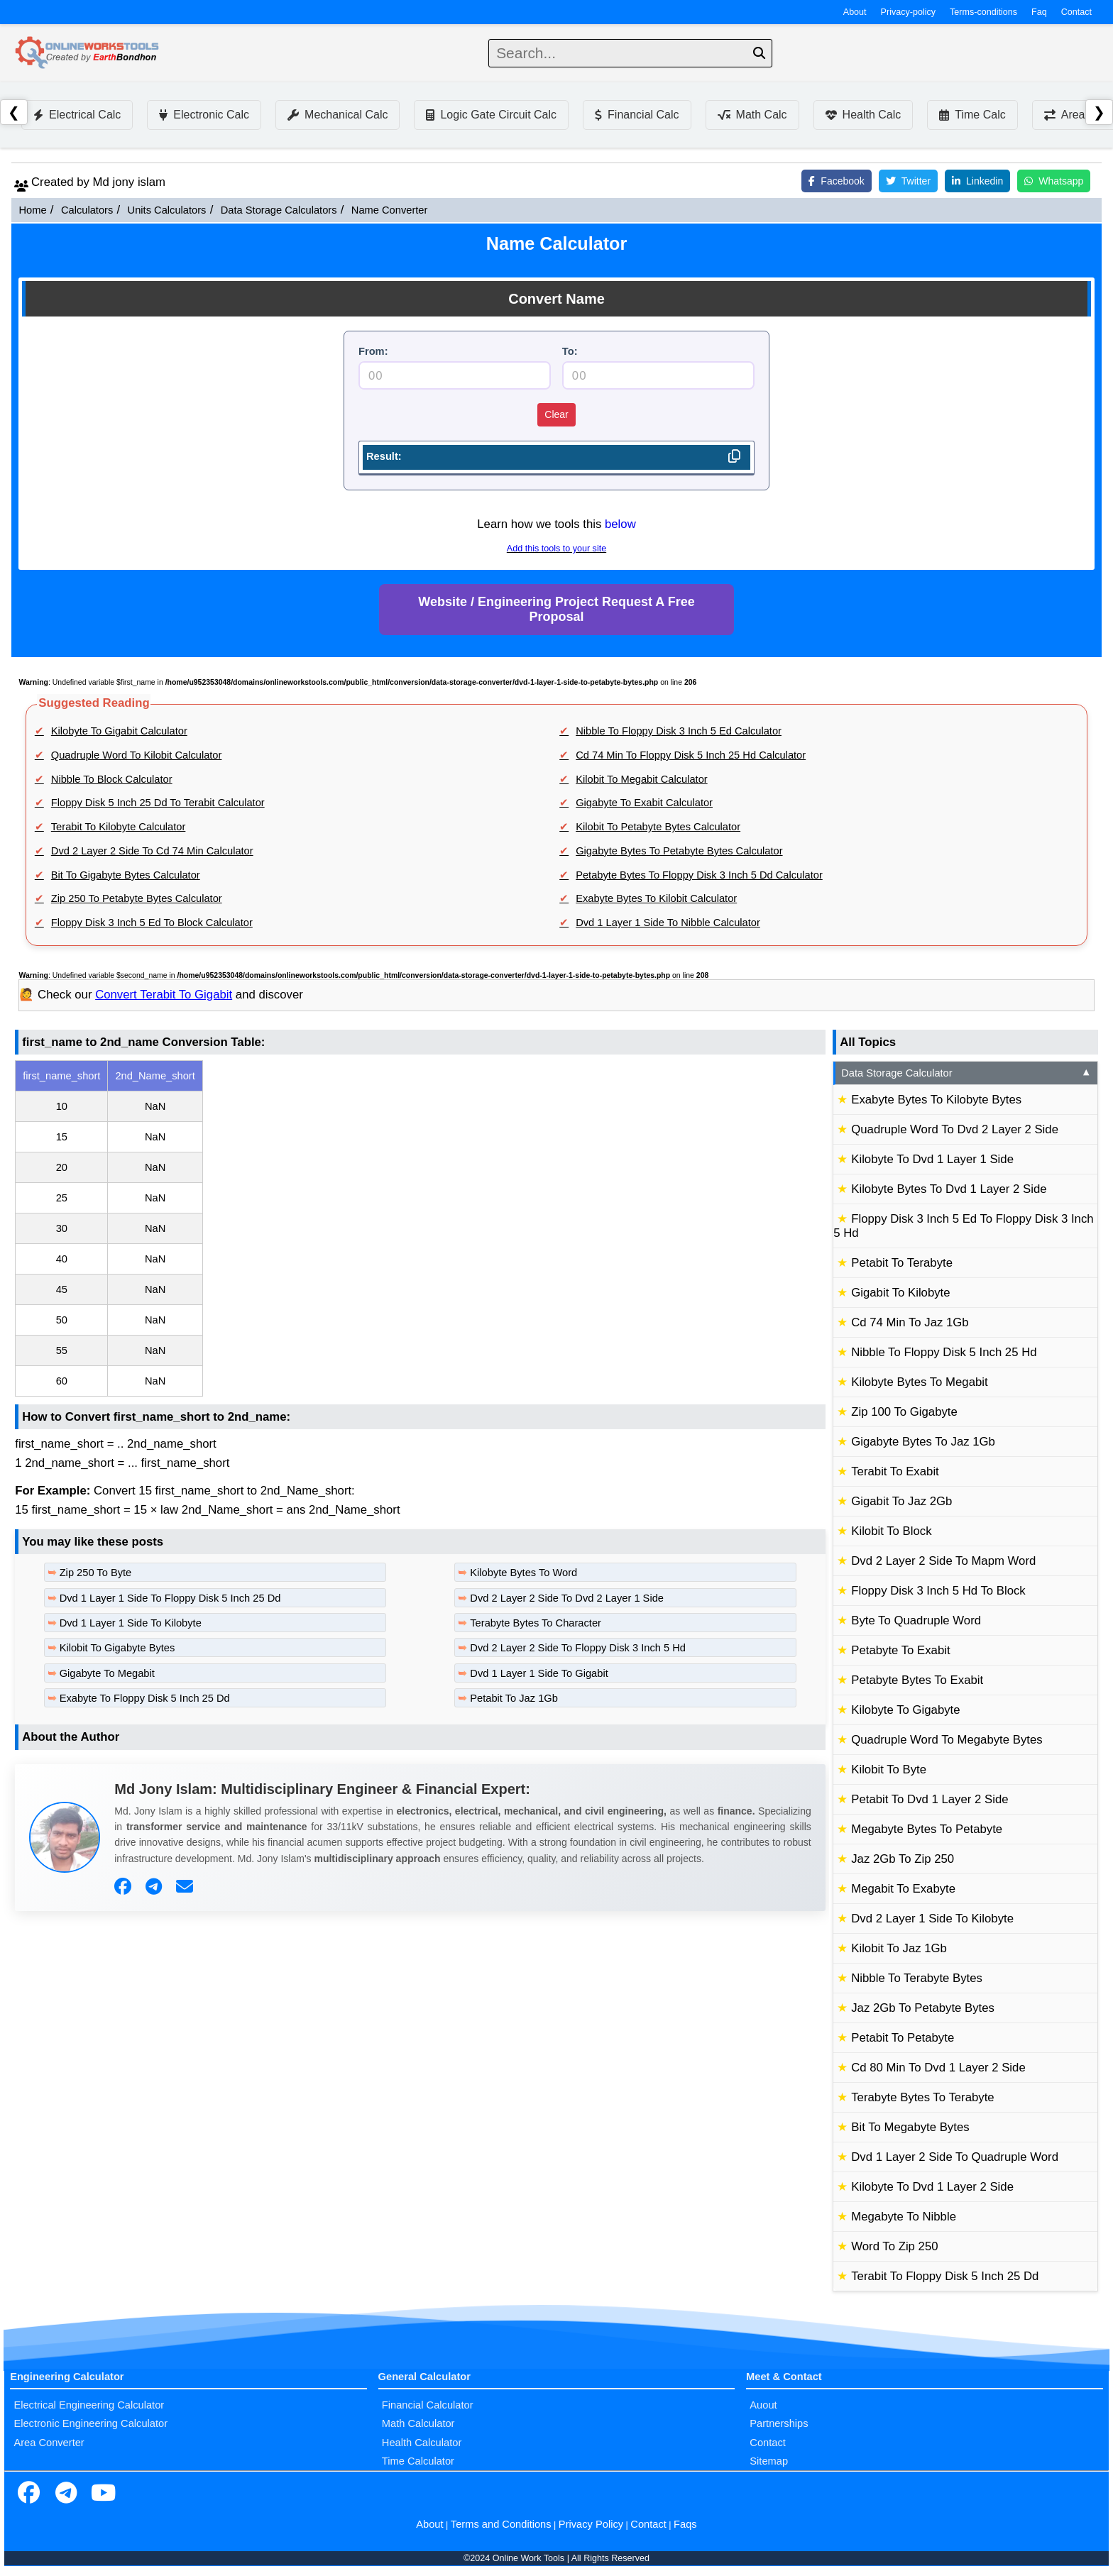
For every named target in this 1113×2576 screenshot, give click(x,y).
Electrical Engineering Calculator (88, 2405)
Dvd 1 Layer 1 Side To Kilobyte (131, 1623)
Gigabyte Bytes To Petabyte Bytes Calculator (679, 851)
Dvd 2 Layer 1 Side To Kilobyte (932, 1918)
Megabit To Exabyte (903, 1888)
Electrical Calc (77, 115)
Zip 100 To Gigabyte (904, 1412)
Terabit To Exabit (895, 1471)
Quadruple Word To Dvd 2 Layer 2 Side (954, 1129)
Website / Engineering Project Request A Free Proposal (556, 609)
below (620, 524)
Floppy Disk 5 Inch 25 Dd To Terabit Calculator (158, 802)
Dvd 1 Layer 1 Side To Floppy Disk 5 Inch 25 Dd (170, 1598)
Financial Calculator (427, 2405)
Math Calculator (418, 2423)
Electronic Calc (204, 115)
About (855, 12)
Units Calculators (167, 210)
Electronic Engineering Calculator (90, 2423)
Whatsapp (1053, 181)
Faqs (685, 2524)
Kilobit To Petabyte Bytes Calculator (658, 826)
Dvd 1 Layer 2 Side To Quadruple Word (954, 2157)
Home (32, 210)
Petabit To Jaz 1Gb (514, 1698)
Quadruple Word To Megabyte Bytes (946, 1739)
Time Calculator (418, 2461)
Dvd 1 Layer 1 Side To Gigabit (539, 1673)
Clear (556, 414)
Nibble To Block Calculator (111, 779)
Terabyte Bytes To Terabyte (922, 2097)
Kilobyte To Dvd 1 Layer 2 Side (932, 2187)
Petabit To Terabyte (902, 1263)
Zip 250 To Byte (96, 1572)
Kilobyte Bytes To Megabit (919, 1382)
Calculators (87, 210)
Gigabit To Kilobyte (900, 1292)
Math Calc (752, 115)
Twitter (908, 181)
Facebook (836, 181)
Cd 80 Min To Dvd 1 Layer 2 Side (938, 2067)
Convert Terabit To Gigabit (163, 994)
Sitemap (769, 2461)
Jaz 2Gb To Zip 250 (902, 1859)
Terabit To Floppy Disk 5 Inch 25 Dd (944, 2276)
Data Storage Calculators (279, 210)
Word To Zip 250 (894, 2246)
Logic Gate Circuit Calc (491, 115)
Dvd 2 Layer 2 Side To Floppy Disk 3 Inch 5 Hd (578, 1647)
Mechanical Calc (337, 115)
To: (570, 351)
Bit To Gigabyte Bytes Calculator (125, 875)
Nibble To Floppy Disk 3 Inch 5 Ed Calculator (679, 731)
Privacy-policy (908, 12)
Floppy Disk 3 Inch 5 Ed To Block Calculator (152, 922)
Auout (763, 2405)
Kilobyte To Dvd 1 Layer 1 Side (932, 1159)
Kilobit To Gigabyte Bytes (117, 1647)
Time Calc (972, 115)
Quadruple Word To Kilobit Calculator (136, 755)
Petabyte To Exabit (900, 1650)
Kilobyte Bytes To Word (523, 1572)
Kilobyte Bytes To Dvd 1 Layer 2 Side (948, 1189)
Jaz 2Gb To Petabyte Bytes (922, 2008)
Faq (1039, 12)
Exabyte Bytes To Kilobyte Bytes (936, 1099)
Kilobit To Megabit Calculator (641, 779)
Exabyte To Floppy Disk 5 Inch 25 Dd (145, 1698)
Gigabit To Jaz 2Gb (901, 1501)
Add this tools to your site (556, 549)
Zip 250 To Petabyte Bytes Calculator (136, 898)
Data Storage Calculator (966, 1073)
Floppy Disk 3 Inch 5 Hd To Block (938, 1590)
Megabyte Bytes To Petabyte (926, 1829)
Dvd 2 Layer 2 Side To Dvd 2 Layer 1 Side (567, 1598)
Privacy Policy (591, 2524)
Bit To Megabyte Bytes (910, 2127)
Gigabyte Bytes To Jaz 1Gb (923, 1441)
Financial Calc (637, 115)
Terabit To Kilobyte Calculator (118, 826)
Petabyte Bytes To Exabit (917, 1680)
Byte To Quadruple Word (916, 1620)
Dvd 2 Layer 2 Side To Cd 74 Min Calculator (152, 851)
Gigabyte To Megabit (107, 1673)
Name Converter (389, 210)
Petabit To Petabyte (902, 2037)
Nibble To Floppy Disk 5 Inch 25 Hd (943, 1352)
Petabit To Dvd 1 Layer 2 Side (929, 1799)
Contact (1076, 12)
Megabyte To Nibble (903, 2216)
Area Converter (48, 2442)
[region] (420, 1228)
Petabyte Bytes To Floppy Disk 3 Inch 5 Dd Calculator (699, 875)
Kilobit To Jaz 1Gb (899, 1948)
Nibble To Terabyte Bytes (916, 1978)
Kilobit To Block (891, 1531)
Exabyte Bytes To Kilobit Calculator (656, 898)
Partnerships (779, 2423)
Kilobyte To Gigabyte (905, 1710)
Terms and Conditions (501, 2524)
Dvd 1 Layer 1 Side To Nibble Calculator (668, 922)
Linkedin (977, 181)
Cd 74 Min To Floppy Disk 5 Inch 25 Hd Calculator (691, 755)
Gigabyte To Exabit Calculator (644, 802)
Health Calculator (421, 2442)
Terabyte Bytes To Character (535, 1623)
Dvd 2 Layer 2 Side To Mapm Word (943, 1561)
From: (373, 351)
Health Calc (863, 115)
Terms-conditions (983, 12)
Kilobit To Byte (888, 1769)
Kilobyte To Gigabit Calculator (119, 731)
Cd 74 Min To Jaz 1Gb (909, 1322)
